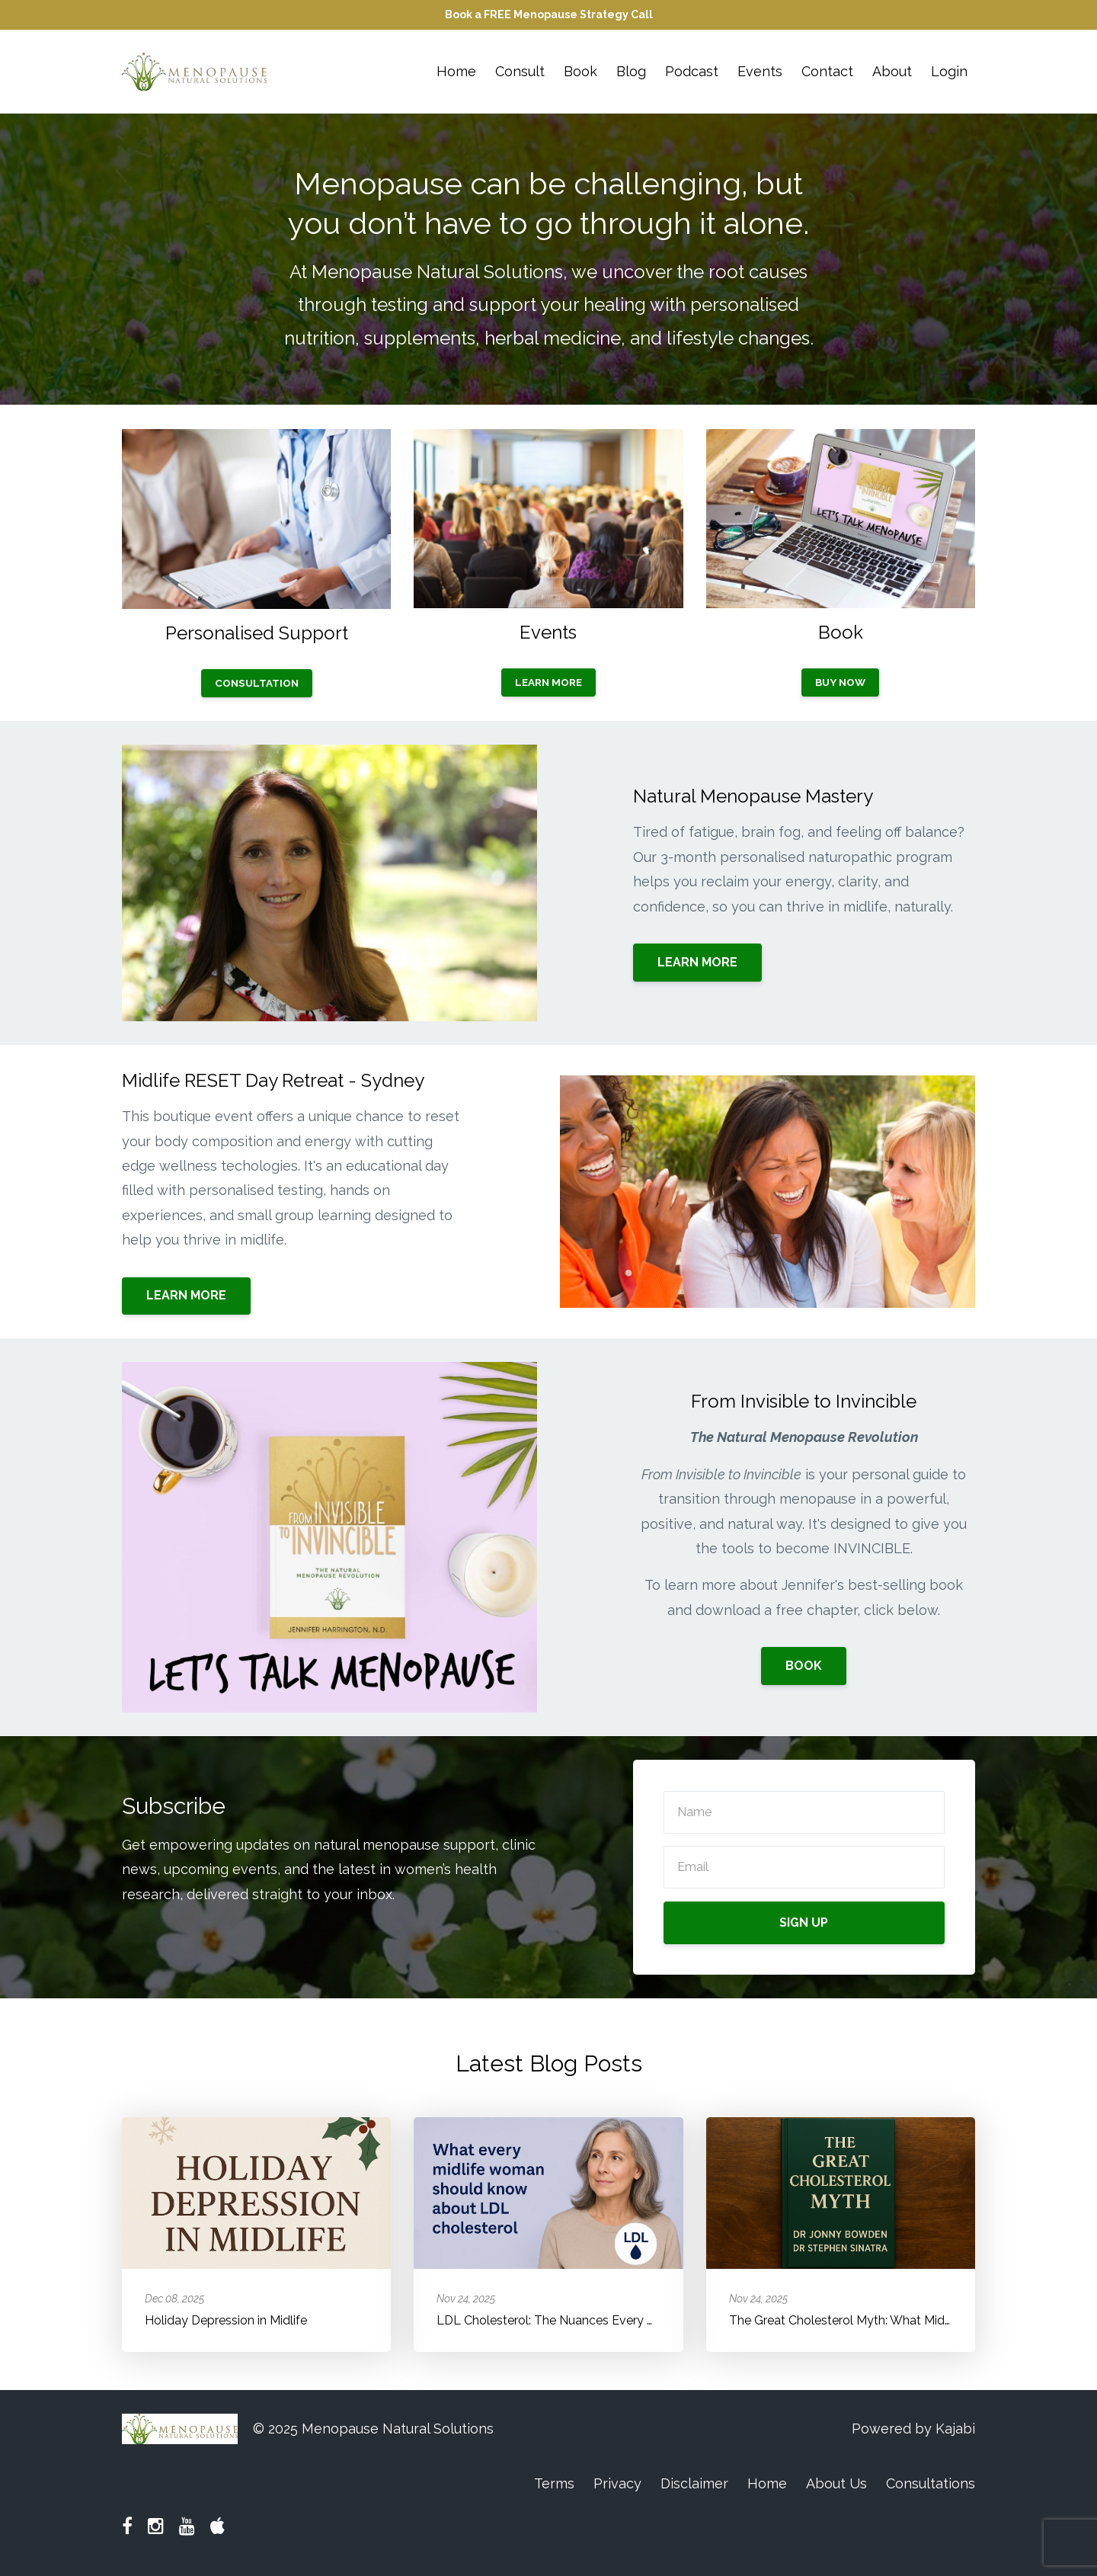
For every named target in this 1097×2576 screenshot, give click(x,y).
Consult (520, 71)
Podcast (691, 71)
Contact (827, 71)
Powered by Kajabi (913, 2429)
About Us (836, 2483)
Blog (631, 71)
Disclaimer (694, 2483)
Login (949, 71)
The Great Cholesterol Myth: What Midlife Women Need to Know (911, 2320)
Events (759, 71)
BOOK (803, 1665)
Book (580, 71)
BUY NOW (840, 682)
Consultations (930, 2483)
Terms (554, 2483)
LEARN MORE (548, 682)
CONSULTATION (257, 683)
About (892, 71)
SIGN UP (803, 1922)
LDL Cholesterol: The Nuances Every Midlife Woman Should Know (623, 2320)
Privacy (617, 2483)
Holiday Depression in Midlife (226, 2320)
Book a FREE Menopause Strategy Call (549, 14)
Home (456, 71)
